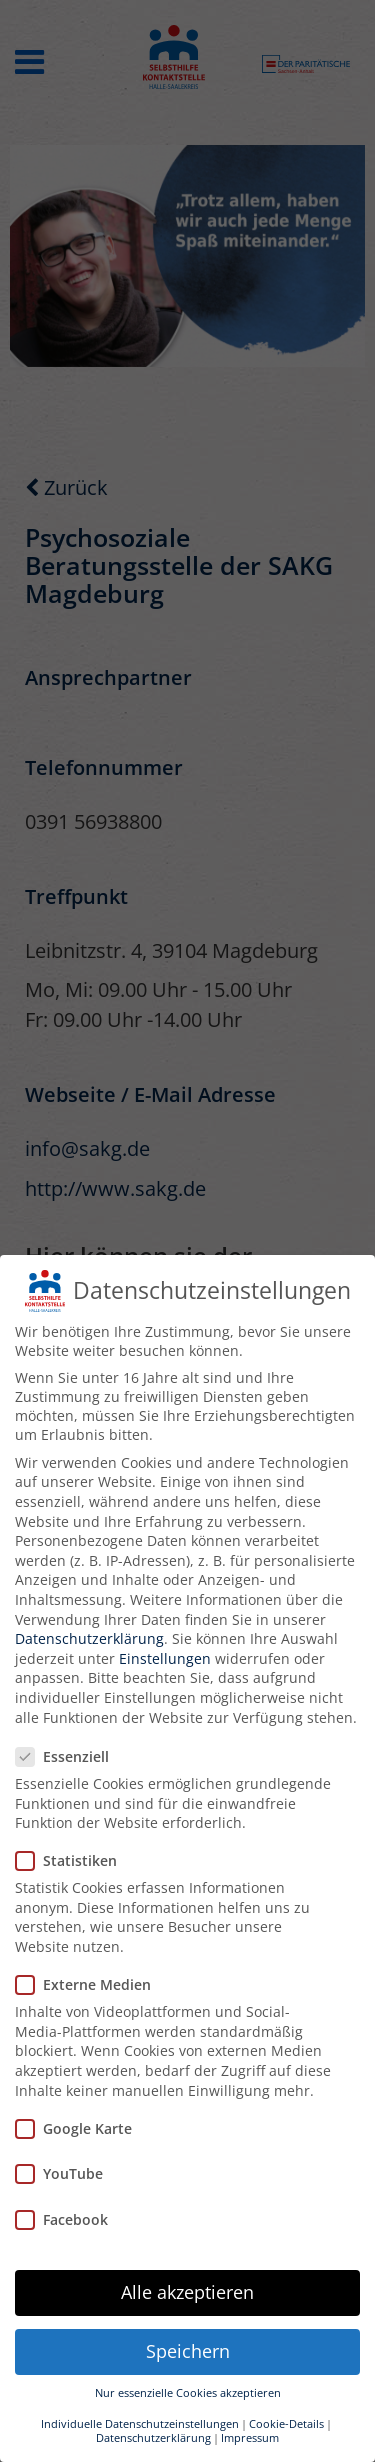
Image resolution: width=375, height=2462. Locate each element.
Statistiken (72, 1860)
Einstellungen (165, 1658)
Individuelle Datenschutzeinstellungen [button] (140, 2424)
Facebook (68, 2219)
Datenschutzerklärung (89, 1638)
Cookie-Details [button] (286, 2424)
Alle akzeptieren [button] (187, 2292)
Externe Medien (89, 1984)
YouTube (65, 2173)
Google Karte (80, 2128)
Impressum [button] (250, 2438)
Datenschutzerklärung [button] (153, 2438)
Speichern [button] (188, 2351)
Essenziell (68, 1756)
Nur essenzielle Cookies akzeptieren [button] (188, 2393)
